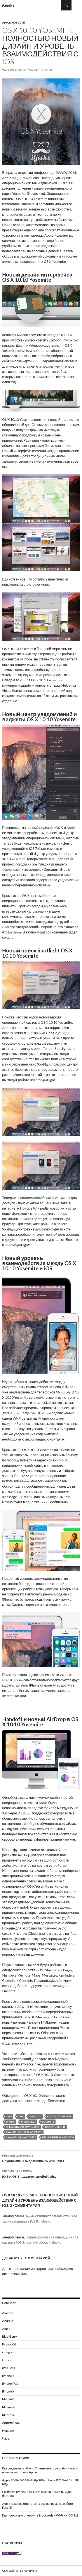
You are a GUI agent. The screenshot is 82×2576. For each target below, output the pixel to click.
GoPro (6, 2360)
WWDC (10, 2121)
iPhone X (8, 2391)
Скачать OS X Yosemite (21, 2137)
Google (7, 2352)
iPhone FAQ (10, 2383)
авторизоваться (15, 2274)
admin (21, 69)
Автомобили (11, 2423)
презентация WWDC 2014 (22, 2126)
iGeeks (8, 5)
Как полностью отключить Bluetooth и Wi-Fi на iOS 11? (40, 2515)
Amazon (7, 2313)
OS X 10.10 (35, 2116)
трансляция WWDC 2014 (58, 2137)
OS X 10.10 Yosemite (59, 2116)
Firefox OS (9, 2344)
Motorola (8, 2415)
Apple (6, 22)
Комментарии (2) (40, 69)
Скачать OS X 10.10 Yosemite (24, 2132)
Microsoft (9, 2407)
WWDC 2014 (28, 2121)
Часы (6, 2438)
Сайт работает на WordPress (19, 2570)
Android (7, 2321)
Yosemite (48, 2121)
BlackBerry (9, 2336)
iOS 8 (9, 2116)
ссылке (34, 2064)
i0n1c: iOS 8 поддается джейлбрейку (41, 2173)
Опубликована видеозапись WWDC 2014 (41, 2158)
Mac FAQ (8, 2399)
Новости (18, 22)
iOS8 (20, 2116)
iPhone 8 (8, 2375)
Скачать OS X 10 (55, 2126)
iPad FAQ (8, 2368)
